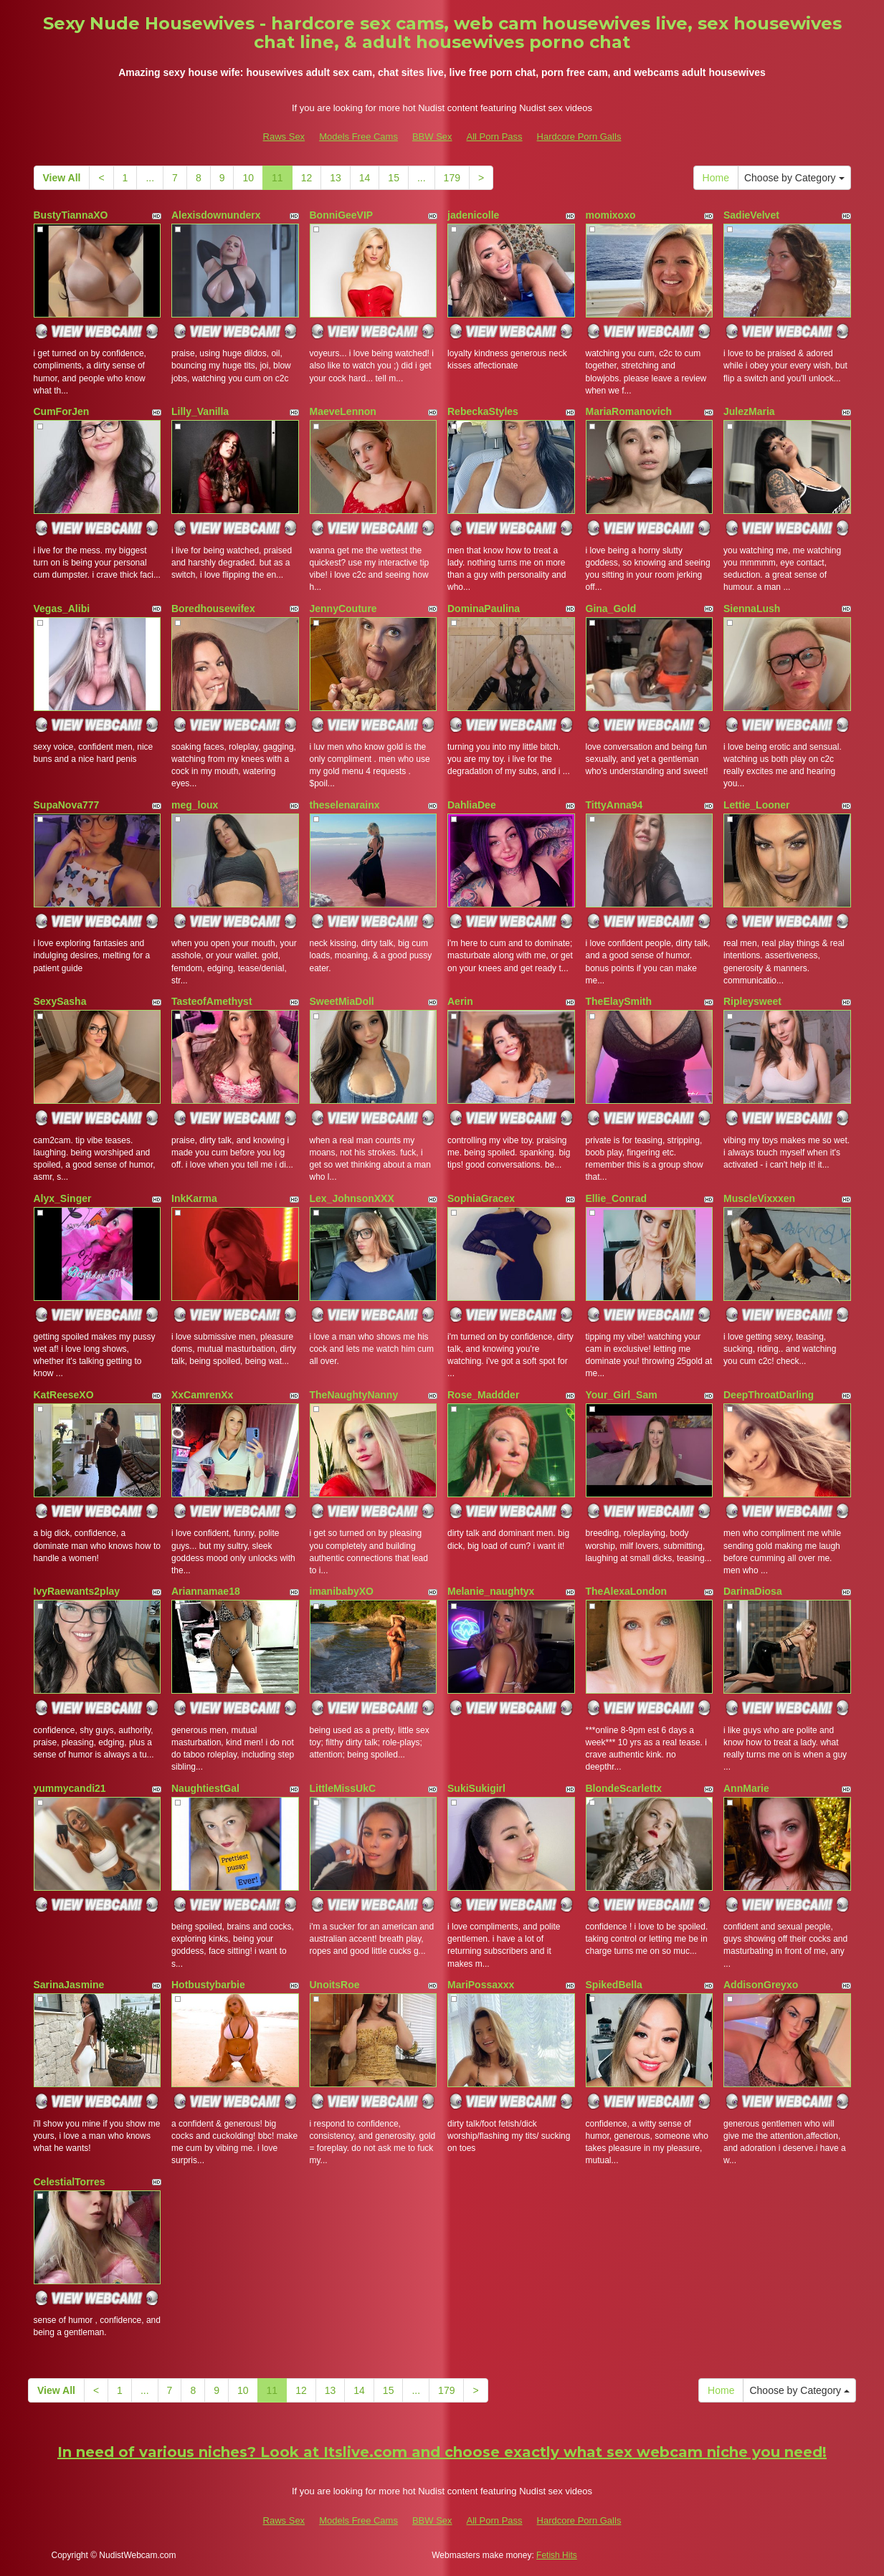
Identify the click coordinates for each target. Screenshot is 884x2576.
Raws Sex (284, 136)
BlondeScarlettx (624, 1788)
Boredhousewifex (213, 608)
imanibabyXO (342, 1591)
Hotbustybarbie (208, 1984)
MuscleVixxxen (759, 1198)
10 (248, 177)
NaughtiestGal (205, 1788)
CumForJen (62, 411)
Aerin (460, 1001)
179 (452, 177)
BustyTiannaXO (71, 215)
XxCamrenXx (202, 1395)
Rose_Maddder (483, 1395)
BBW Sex (432, 136)
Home (716, 177)
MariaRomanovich (629, 411)
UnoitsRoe (335, 1984)
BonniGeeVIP (342, 215)
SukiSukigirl (476, 1788)
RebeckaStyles (482, 411)
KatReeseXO (64, 1395)
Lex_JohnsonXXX (352, 1198)
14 (365, 177)
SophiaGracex (481, 1198)
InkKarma (194, 1198)
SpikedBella (614, 1984)
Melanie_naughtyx (490, 1591)
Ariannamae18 (205, 1591)
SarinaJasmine (69, 1984)
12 (307, 177)
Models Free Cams (358, 136)
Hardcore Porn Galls (579, 136)
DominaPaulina (483, 608)
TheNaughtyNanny (354, 1395)
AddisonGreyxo (760, 1984)
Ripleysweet (752, 1001)
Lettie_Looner (756, 805)
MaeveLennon (343, 411)
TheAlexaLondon (626, 1591)
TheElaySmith (619, 1001)
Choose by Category (794, 177)
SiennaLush (751, 608)
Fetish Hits (556, 2555)
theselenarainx (345, 805)
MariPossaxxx (480, 1984)
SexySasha (60, 1001)
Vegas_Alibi (62, 608)
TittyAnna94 (614, 805)
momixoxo (611, 215)
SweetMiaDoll (342, 1001)
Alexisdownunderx (215, 215)
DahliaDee (471, 805)
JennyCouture (343, 608)
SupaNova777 (67, 805)
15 (393, 177)
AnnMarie (746, 1788)
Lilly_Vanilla (200, 411)
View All (62, 177)
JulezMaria (749, 411)
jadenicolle (473, 215)
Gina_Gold (611, 608)
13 (335, 177)
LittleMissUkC (343, 1788)
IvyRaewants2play (77, 1591)
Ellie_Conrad (616, 1198)
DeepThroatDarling (768, 1395)
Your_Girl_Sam (621, 1395)
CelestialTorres (69, 2182)
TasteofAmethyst (211, 1001)
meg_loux (194, 805)
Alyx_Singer (63, 1198)
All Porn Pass (495, 136)
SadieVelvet (751, 215)
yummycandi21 (70, 1788)
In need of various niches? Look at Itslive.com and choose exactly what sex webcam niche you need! (442, 2452)
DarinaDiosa (752, 1591)
